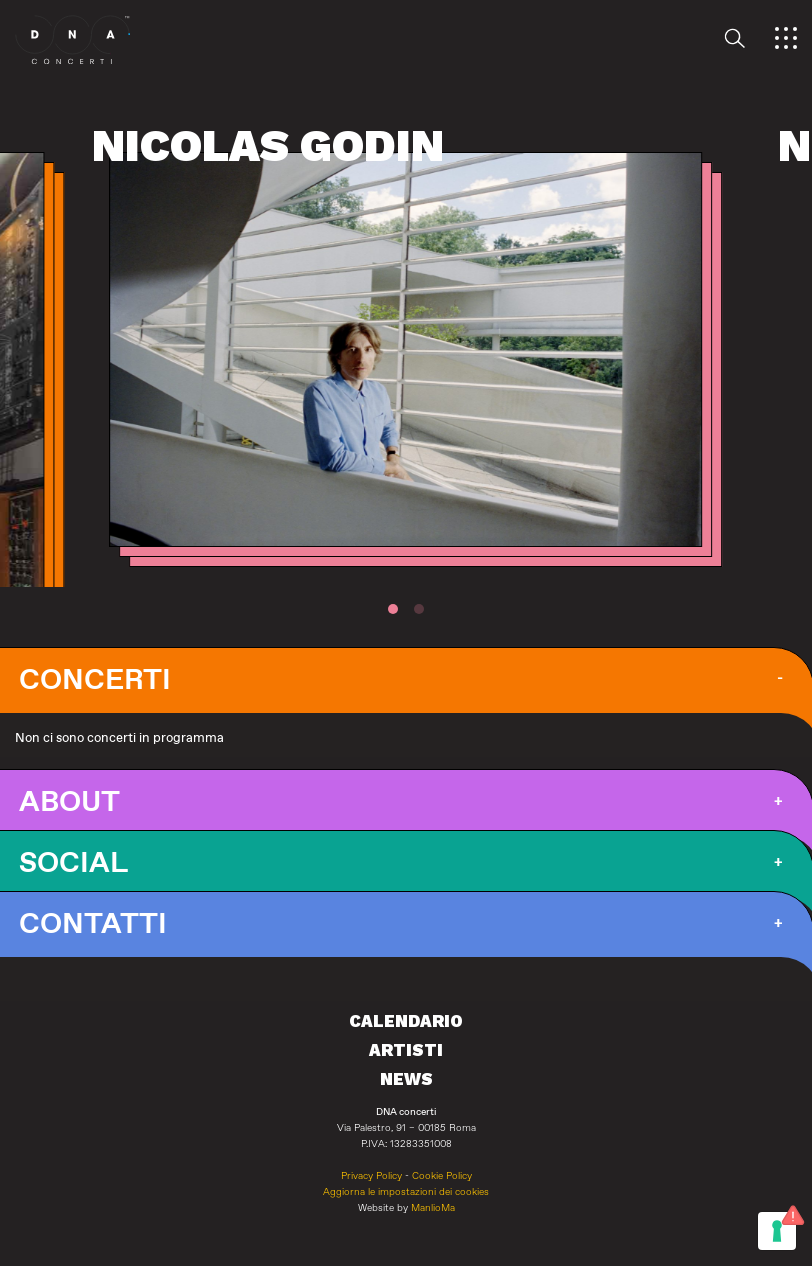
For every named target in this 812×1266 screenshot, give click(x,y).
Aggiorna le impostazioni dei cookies (406, 1192)
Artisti (406, 1050)
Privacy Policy (371, 1176)
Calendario (406, 1021)
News (406, 1079)
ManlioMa (433, 1208)
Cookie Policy (442, 1176)
